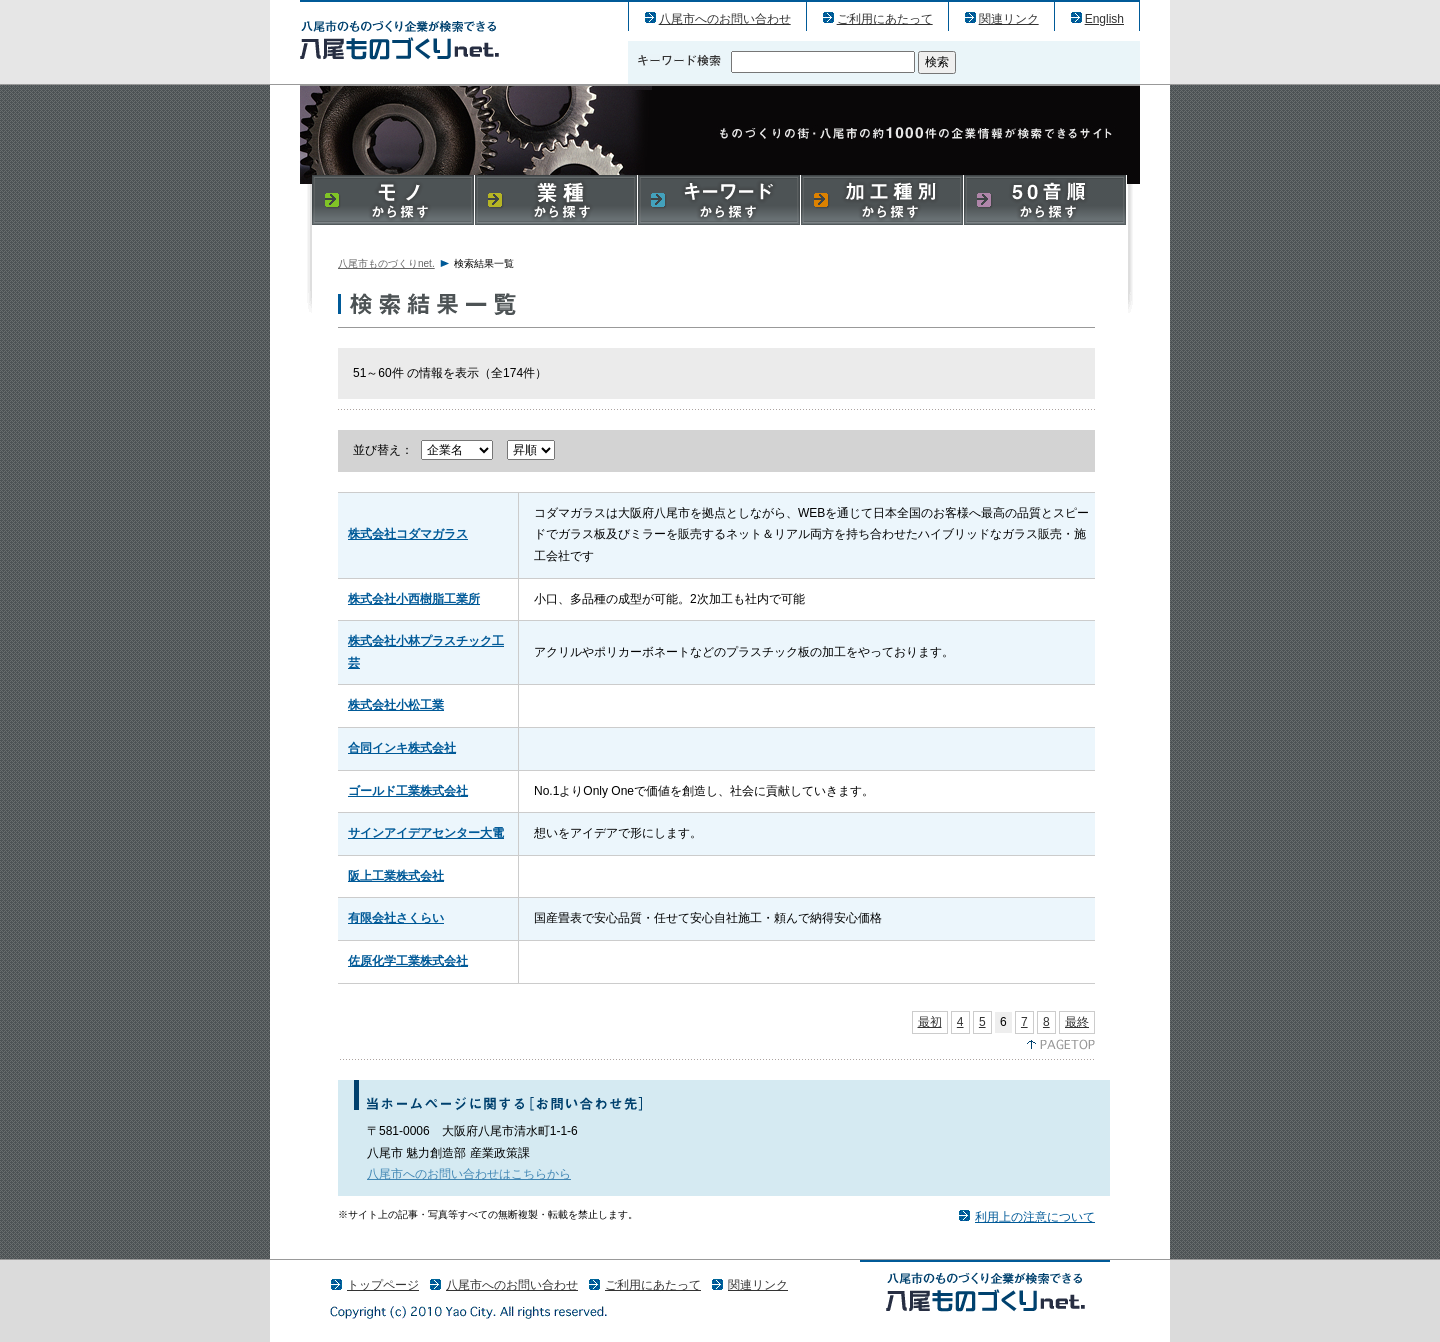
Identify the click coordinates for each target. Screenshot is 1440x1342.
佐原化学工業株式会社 (408, 961)
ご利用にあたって (885, 19)
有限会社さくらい (396, 918)
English (1104, 19)
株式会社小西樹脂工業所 (414, 599)
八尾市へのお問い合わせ (725, 19)
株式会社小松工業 (396, 705)
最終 (1077, 1022)
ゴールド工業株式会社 (408, 791)
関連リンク (1009, 19)
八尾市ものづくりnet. (386, 263)
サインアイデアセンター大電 (426, 833)
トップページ (383, 1285)
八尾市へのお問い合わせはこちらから (469, 1174)
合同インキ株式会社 (402, 748)
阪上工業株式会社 (396, 876)
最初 (930, 1022)
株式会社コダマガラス (408, 534)
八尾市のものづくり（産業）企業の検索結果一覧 (399, 39)
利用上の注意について (1035, 1217)
